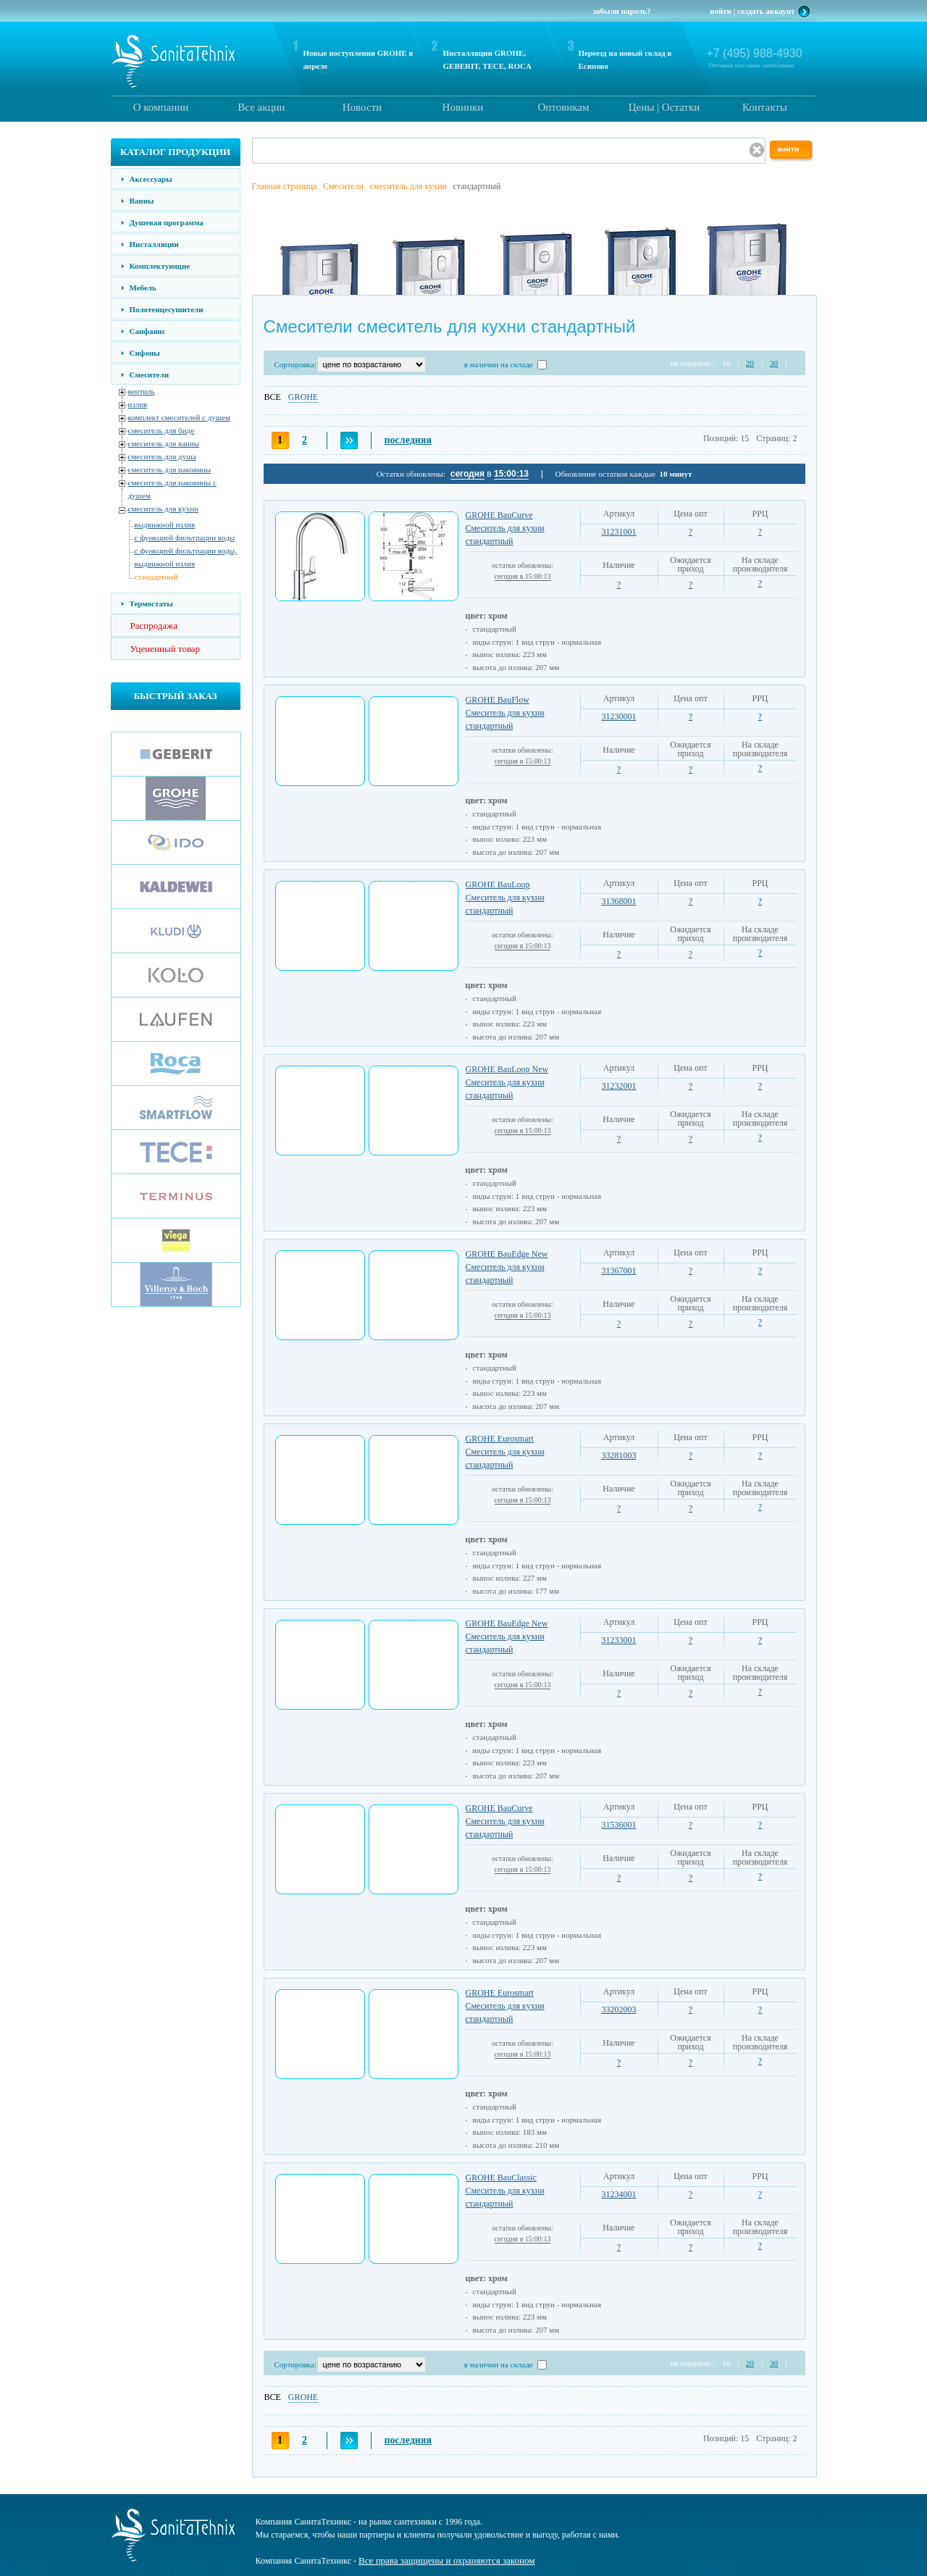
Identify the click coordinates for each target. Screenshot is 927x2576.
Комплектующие (160, 266)
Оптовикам (563, 107)
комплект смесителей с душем (179, 417)
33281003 (619, 1455)
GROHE (303, 397)
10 (726, 363)
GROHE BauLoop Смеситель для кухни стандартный (505, 897)
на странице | (693, 363)
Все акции (261, 107)
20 (750, 363)
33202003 (619, 2009)
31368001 (619, 901)
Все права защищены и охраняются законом (446, 2560)
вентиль (141, 391)
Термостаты (151, 603)
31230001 (619, 716)
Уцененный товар (165, 648)
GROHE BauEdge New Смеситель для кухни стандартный (507, 1267)
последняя (408, 440)
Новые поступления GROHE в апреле (358, 59)
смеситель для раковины (169, 469)
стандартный (156, 576)
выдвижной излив (165, 524)
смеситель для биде (161, 430)
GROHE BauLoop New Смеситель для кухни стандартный (507, 1082)
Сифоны (145, 352)
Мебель (143, 287)
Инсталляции (154, 244)
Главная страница (284, 186)
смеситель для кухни (163, 508)
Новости (362, 107)
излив (138, 404)
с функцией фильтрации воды (185, 537)
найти (789, 148)
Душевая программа (167, 222)
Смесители (149, 374)
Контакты (764, 107)
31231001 (619, 532)
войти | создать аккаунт (752, 11)
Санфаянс (148, 331)
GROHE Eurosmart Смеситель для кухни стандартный (505, 1452)
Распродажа (154, 625)
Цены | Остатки (664, 107)
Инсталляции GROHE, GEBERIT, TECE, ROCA (487, 59)
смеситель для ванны (164, 443)
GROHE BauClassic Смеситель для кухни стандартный (505, 2191)
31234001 (619, 2194)
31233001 (619, 1640)
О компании (161, 107)
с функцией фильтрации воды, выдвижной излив (186, 557)
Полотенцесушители (167, 309)
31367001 (619, 1271)
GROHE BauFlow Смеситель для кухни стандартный (505, 713)
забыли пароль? (621, 11)
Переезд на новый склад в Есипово (625, 59)
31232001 (619, 1086)
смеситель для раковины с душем (172, 489)
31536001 (619, 1825)
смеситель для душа (162, 456)
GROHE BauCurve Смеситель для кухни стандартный (505, 528)
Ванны (142, 200)
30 (774, 363)
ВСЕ (272, 397)
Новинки (463, 107)
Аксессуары (151, 179)
